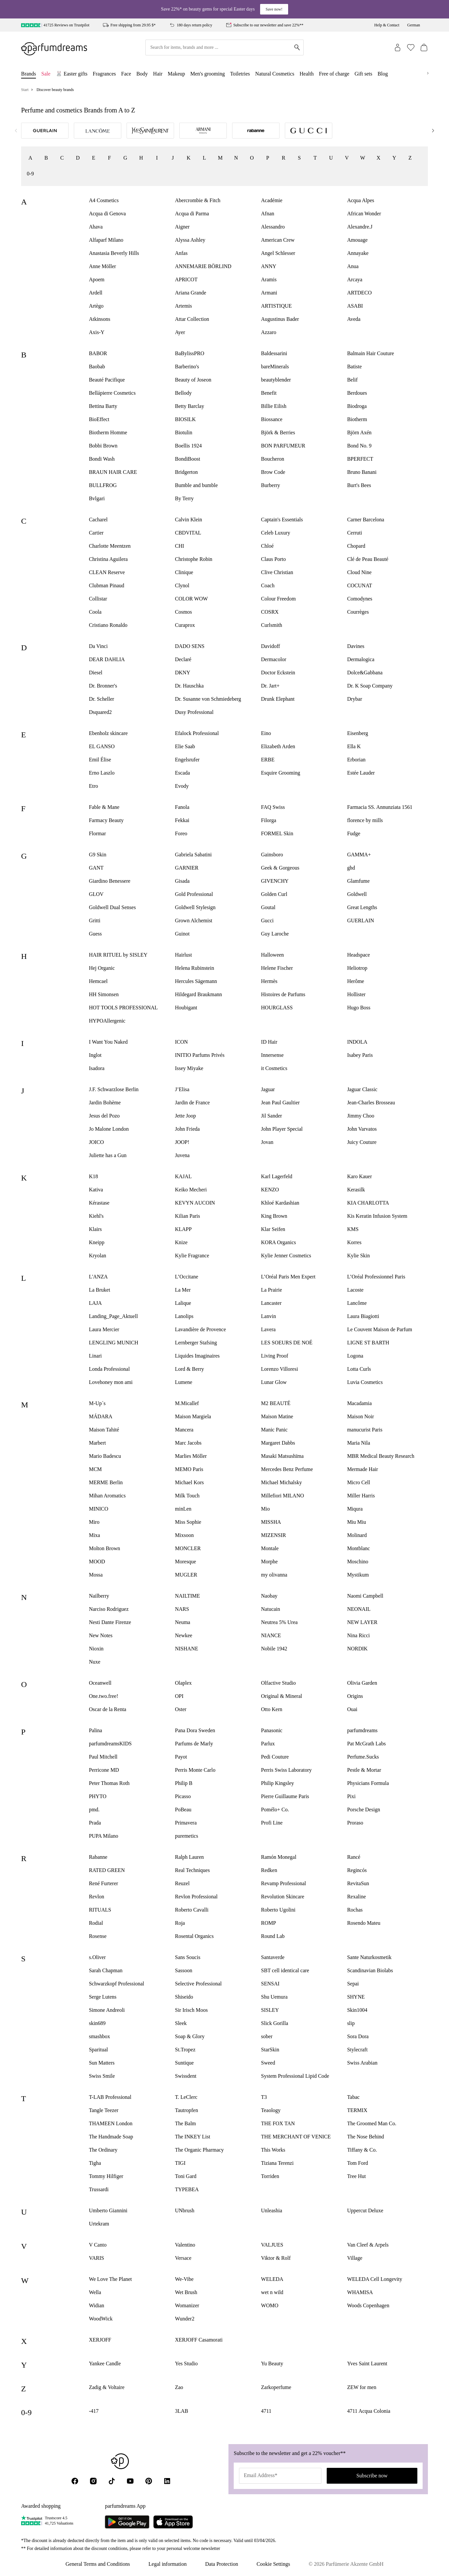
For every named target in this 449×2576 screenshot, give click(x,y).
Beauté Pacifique (107, 380)
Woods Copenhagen (368, 2305)
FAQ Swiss (273, 807)
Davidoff (270, 646)
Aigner (182, 227)
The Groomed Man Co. (371, 2123)
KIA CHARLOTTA (368, 1203)
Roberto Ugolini (278, 1910)
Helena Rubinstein (194, 968)
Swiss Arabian (362, 2063)
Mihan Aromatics (107, 1495)
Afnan (267, 213)
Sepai (353, 1983)
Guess (95, 933)
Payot (181, 1757)
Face (126, 74)
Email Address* (260, 2475)
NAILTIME (187, 1596)
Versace (183, 2258)
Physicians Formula (368, 1783)
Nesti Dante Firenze (110, 1622)
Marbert (97, 1443)
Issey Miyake (189, 1068)
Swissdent (185, 2076)
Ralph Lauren (189, 1857)
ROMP (268, 1923)
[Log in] (398, 47)
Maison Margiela (193, 1416)
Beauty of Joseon (193, 380)
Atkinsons (99, 319)
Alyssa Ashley (190, 240)
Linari (95, 1356)
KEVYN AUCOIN (195, 1203)
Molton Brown (104, 1548)
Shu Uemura (274, 1997)
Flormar (97, 833)
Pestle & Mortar (364, 1770)
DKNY (182, 672)
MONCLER (188, 1548)
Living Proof (274, 1356)
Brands (28, 74)
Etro (93, 786)
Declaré (183, 659)
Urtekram (99, 2223)
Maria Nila (358, 1443)
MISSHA (271, 1522)
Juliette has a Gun (108, 1155)
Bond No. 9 (359, 445)
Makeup (176, 74)
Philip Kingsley (277, 1783)
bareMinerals (275, 366)
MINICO (98, 1509)
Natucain (270, 1609)
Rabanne (98, 1857)
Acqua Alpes (360, 200)
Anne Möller (102, 266)
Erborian (356, 759)
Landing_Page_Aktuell (113, 1316)
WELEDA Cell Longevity (374, 2279)
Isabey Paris (360, 1055)
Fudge (353, 833)
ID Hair (269, 1042)
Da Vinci (98, 646)
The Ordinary (103, 2150)
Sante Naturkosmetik (369, 1957)
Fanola (182, 807)
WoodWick (101, 2318)
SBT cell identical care (285, 1970)
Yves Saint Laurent (367, 2363)
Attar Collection (192, 319)
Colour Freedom (278, 598)
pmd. (94, 1809)
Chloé (267, 546)
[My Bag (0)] (424, 47)
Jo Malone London (109, 1129)
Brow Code (273, 472)
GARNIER (186, 868)
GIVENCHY (275, 881)
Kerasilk (356, 1189)
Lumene (183, 1382)
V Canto (97, 2245)
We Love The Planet (110, 2279)
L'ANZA (98, 1276)
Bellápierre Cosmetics (112, 393)
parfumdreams (362, 1730)
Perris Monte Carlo (195, 1770)
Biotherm (357, 419)
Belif (352, 380)
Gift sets (364, 74)
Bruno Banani (361, 472)
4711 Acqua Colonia (368, 2411)
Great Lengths (362, 907)
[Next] (433, 130)
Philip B (184, 1783)
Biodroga (357, 406)
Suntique (184, 2063)
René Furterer (103, 1883)
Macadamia (359, 1403)
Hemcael (98, 981)
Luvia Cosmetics (365, 1382)
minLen (183, 1509)
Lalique (183, 1303)
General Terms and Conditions (98, 2564)
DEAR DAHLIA (107, 659)
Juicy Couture (361, 1142)
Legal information (167, 2564)
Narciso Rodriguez (109, 1609)
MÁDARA (100, 1416)
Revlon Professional (196, 1896)
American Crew (278, 240)
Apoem (97, 279)
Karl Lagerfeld (276, 1176)
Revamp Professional (283, 1883)
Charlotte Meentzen (110, 546)
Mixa (94, 1535)
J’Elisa (182, 1089)
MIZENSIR (273, 1535)
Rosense (97, 1936)
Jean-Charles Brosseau (371, 1102)
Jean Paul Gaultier (280, 1102)
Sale (45, 74)
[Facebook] (75, 2481)
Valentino (185, 2245)
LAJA (95, 1303)
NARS (182, 1609)
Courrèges (358, 612)
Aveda (354, 319)
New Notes (101, 1635)
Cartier (96, 533)
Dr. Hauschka (189, 686)
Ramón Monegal (278, 1857)
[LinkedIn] (167, 2481)
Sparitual (98, 2049)
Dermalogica (360, 659)
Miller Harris (361, 1495)
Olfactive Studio (278, 1683)
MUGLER (186, 1575)
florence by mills (365, 820)
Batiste (354, 366)
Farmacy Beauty (106, 820)
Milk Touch (187, 1495)
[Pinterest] (149, 2481)
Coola (95, 612)
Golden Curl (274, 894)
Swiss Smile (102, 2076)
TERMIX (357, 2110)
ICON (181, 1042)
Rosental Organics (194, 1936)
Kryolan (97, 1255)
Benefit (269, 393)
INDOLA (357, 1042)
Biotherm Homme (108, 432)
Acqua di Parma (192, 213)
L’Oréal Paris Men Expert (288, 1276)
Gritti (95, 920)
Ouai (352, 1709)
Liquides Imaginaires (197, 1356)
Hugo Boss (359, 1007)
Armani (269, 292)
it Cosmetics (274, 1068)
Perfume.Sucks (363, 1757)
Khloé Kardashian (280, 1203)
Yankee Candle (105, 2363)
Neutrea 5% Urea (279, 1622)
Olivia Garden (362, 1683)
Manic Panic (274, 1429)
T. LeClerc (186, 2097)
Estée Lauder (361, 773)
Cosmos (183, 612)
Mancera (184, 1429)
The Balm (185, 2123)
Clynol (182, 585)
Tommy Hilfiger (106, 2176)
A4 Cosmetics (104, 200)
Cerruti (354, 533)
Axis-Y (97, 332)
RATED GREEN (107, 1870)
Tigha (95, 2163)
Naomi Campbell (365, 1596)
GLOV (96, 894)
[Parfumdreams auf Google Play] (127, 2522)
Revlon (96, 1896)
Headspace (358, 955)
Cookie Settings (273, 2564)
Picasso (183, 1796)
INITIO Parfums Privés (199, 1055)
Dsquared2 (100, 712)
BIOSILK (185, 419)
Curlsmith (271, 625)
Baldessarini (274, 353)
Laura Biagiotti (363, 1316)
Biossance (272, 419)
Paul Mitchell (103, 1757)
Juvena (182, 1155)
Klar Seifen (273, 1229)
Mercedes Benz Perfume (287, 1469)
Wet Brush (186, 2292)
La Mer (183, 1290)
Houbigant (186, 1007)
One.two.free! (103, 1696)
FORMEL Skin (277, 833)
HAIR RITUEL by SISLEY (118, 955)
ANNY (268, 266)
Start (25, 89)
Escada (182, 773)
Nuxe (95, 1662)
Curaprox (185, 625)
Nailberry (99, 1596)
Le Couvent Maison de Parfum (379, 1329)
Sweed (268, 2063)
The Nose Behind (365, 2136)
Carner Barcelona (365, 519)
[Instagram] (93, 2481)
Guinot (182, 933)
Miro (94, 1522)
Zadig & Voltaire (107, 2387)
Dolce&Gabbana (365, 672)
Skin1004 (357, 2010)
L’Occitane (186, 1276)
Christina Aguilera (108, 559)
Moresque (185, 1561)
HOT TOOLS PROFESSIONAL (123, 1007)
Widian (96, 2305)
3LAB (181, 2411)
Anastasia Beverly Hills (114, 253)
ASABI (355, 306)
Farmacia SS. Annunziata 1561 (379, 807)
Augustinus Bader (280, 319)
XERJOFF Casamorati (199, 2340)
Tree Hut (356, 2176)
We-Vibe (184, 2279)
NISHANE (186, 1648)
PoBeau (183, 1809)
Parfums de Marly (194, 1743)
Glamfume (358, 881)
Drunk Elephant (278, 699)
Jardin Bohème (105, 1102)
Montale (270, 1548)
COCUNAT (359, 585)
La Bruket (99, 1290)
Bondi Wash (102, 459)
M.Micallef (187, 1403)
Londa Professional (109, 1369)
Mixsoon (184, 1535)
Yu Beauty (272, 2363)
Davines (355, 646)
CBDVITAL (188, 533)
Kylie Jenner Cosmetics (286, 1255)
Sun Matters (102, 2063)
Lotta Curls (359, 1369)
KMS (353, 1229)
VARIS (96, 2258)
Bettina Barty (103, 406)
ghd (351, 868)
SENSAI (270, 1983)
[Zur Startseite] (54, 47)
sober (267, 2036)
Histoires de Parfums (283, 994)
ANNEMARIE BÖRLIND (203, 266)
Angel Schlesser (278, 253)
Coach (268, 585)
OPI (179, 1696)
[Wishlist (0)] (411, 47)
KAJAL (183, 1176)
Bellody (183, 393)
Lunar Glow (274, 1382)
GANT (96, 868)
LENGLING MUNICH (113, 1342)
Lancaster (271, 1303)
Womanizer (187, 2305)
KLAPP (183, 1229)
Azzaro (268, 332)
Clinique (184, 572)
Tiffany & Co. (362, 2150)
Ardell (96, 292)
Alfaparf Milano (106, 240)
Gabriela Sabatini (193, 854)
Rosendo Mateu (363, 1923)
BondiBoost (187, 459)
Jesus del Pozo (104, 1116)
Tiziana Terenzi (277, 2163)
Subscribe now (372, 2475)
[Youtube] (130, 2481)
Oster (181, 1709)
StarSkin (270, 2049)
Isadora (97, 1068)
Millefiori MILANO (282, 1495)
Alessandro (273, 227)
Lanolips (184, 1316)
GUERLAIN (360, 920)
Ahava (96, 227)
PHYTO (97, 1796)
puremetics (186, 1836)
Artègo (96, 306)
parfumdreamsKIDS (110, 1743)
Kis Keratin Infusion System (377, 1216)
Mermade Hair (362, 1469)
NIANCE (271, 1635)
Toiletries (240, 74)
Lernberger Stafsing (196, 1342)
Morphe (269, 1561)
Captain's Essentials (282, 519)
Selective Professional (198, 1983)
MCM (95, 1469)
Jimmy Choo (360, 1116)
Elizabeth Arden (278, 746)
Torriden (270, 2176)
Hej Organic (102, 968)
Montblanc (358, 1548)
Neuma (182, 1622)
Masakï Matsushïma (282, 1456)
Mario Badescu (105, 1456)
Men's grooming (207, 74)
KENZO (270, 1189)
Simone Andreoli (107, 2010)
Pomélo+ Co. (275, 1809)
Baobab (97, 366)
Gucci (267, 920)
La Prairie (271, 1290)
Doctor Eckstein (278, 672)
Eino (266, 733)
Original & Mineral (281, 1696)
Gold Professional (194, 894)
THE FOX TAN (278, 2123)
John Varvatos (362, 1129)
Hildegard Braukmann (198, 994)
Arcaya (354, 279)
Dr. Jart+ (270, 686)
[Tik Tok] (112, 2481)
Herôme (355, 981)
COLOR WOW (191, 598)
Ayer (180, 332)
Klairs (95, 1229)
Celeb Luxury (275, 533)
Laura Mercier (104, 1329)
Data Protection (221, 2564)
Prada (95, 1822)
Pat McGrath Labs (366, 1743)
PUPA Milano (103, 1836)
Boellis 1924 (188, 445)
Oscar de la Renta (107, 1709)
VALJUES (272, 2245)
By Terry (184, 498)
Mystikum (358, 1575)
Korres (354, 1242)
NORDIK (357, 1648)
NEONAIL (359, 1609)
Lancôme (357, 1303)
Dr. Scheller (101, 699)
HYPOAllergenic (107, 1021)
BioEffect (99, 419)
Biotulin (183, 432)
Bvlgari (97, 498)
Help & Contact (386, 25)
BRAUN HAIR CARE (113, 472)
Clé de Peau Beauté (367, 559)
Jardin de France (192, 1102)
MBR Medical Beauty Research (380, 1456)
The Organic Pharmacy (199, 2150)
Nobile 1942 (274, 1648)
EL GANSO (102, 746)
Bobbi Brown (103, 445)
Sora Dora (358, 2036)
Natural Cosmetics (274, 74)
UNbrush (185, 2210)
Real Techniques (192, 1870)
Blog (382, 74)
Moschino (357, 1561)
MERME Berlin (106, 1482)
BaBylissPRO (189, 353)
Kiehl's (96, 1216)
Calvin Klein (188, 519)
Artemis (183, 306)
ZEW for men (361, 2387)
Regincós (357, 1870)
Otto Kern (271, 1709)
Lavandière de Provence (200, 1329)
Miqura (355, 1509)
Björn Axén (359, 432)
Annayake (358, 253)
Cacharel (98, 519)
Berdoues (357, 393)
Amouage (357, 240)
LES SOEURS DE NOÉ (287, 1342)
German (413, 25)
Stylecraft (357, 2049)
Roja (180, 1923)
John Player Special (282, 1129)
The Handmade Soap (111, 2136)
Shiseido (184, 1997)
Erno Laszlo (102, 773)
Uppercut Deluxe (365, 2210)
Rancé (353, 1857)
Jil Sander (271, 1116)
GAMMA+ (359, 854)
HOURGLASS (277, 1007)
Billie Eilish (273, 406)
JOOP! (182, 1142)
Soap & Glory (190, 2036)
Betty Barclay (189, 406)
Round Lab (273, 1936)
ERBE (268, 759)
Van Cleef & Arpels (368, 2245)
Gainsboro (272, 854)
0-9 (30, 173)
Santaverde (272, 1957)
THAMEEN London (111, 2123)
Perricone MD (104, 1770)
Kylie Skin (358, 1255)
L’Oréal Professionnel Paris (376, 1276)
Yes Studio (186, 2363)
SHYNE (356, 1997)
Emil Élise (100, 759)
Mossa (96, 1575)
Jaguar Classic (362, 1089)
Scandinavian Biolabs (370, 1970)
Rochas (355, 1910)
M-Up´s (97, 1403)
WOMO (269, 2305)
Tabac (353, 2097)
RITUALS (100, 1910)
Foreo (181, 833)
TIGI (180, 2163)
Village (354, 2258)
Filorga (268, 820)
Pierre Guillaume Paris (285, 1796)
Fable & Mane (104, 807)
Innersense (272, 1055)
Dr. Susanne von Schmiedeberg (208, 699)
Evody (182, 786)
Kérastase (99, 1203)
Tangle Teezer (103, 2110)
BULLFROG (103, 485)
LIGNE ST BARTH (368, 1342)
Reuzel (182, 1883)
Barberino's (187, 366)
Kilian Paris (187, 1216)
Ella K (354, 746)
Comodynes (359, 598)
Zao (179, 2387)
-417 (94, 2411)
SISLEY (270, 2010)
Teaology (271, 2110)
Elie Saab (185, 746)
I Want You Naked (108, 1042)
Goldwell (357, 894)
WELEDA (272, 2279)
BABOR (98, 353)
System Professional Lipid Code (295, 2076)
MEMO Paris (189, 1469)
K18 (93, 1176)
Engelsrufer (187, 759)
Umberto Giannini (108, 2210)
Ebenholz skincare (108, 733)
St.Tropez (185, 2049)
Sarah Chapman (106, 1970)
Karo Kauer (359, 1176)
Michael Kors (189, 1482)
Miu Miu (356, 1522)
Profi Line (272, 1822)
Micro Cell (358, 1482)
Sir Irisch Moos (191, 2010)
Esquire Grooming (280, 773)
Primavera (186, 1822)
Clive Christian (277, 572)
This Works (273, 2150)
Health (307, 74)
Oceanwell (100, 1683)
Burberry (270, 485)
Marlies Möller (191, 1456)
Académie (272, 200)
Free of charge (334, 74)
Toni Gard (185, 2176)
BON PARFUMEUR (283, 445)
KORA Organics (278, 1242)
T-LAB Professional (110, 2097)
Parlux (268, 1743)
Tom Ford (357, 2163)
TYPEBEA (187, 2189)
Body (142, 74)
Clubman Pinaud (106, 585)
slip (351, 2023)
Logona (355, 1356)
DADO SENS (189, 646)
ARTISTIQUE (276, 306)
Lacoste (355, 1290)
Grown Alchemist (193, 920)
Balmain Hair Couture (370, 353)
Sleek (181, 2023)
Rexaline (356, 1896)
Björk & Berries (278, 432)
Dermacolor (273, 659)
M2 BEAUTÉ (275, 1403)
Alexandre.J (360, 227)
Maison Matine (277, 1416)
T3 (264, 2097)
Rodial (96, 1923)
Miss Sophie (188, 1522)
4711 (266, 2411)
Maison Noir (360, 1416)
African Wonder (364, 213)
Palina (95, 1730)
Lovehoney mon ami (111, 1382)
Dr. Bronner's (103, 686)
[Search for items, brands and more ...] (224, 47)
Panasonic (272, 1730)
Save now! (274, 9)
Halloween (272, 955)
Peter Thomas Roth (109, 1783)
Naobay (269, 1596)
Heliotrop (357, 968)
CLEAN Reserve (107, 572)
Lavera (268, 1329)
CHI (179, 546)
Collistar (98, 598)
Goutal (268, 907)
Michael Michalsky (281, 1482)
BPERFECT (360, 459)
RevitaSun (358, 1883)
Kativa (96, 1189)
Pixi (351, 1796)
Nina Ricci (358, 1635)
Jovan (267, 1142)
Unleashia (271, 2210)
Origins (355, 1696)
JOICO (96, 1142)
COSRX (270, 612)
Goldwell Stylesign (195, 907)
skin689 (97, 2023)
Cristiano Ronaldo (108, 625)
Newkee (183, 1635)
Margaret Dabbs (278, 1443)
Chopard (356, 546)
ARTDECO (359, 292)
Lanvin (268, 1316)
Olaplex (183, 1683)
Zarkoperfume (276, 2387)
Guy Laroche (275, 933)
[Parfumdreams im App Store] (173, 2522)
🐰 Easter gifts (71, 74)
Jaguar (268, 1089)
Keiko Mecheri (191, 1189)
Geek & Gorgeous (280, 868)
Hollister (356, 994)
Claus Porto (273, 559)
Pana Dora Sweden (195, 1730)
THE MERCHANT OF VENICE (296, 2136)
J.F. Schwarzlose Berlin (114, 1089)
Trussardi (99, 2189)
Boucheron (272, 459)
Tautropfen (186, 2110)
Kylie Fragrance (192, 1255)
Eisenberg (357, 733)
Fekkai (182, 820)
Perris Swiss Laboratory (286, 1770)
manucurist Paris (364, 1429)
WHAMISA (360, 2292)
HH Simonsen (104, 994)
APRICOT (186, 279)
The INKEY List (192, 2136)
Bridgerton (186, 472)
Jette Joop (185, 1116)
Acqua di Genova (107, 213)
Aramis (269, 279)
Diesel (96, 672)
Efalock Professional (197, 733)
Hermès (269, 981)
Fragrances (104, 74)
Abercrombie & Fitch (198, 200)
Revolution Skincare (282, 1896)
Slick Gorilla (274, 2023)
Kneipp (97, 1242)
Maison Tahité (104, 1429)
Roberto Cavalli (192, 1910)
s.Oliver (97, 1957)
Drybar (354, 699)
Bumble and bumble (196, 485)
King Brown (274, 1216)
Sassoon (183, 1970)
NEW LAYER (362, 1622)
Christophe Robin (193, 559)
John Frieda (187, 1129)
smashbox (99, 2036)
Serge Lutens (103, 1997)
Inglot (95, 1055)
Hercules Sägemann (196, 981)
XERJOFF (100, 2340)
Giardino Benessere (110, 881)
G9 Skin (97, 854)
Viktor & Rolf (276, 2258)
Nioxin (96, 1648)
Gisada (182, 881)
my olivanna (274, 1575)
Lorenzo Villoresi (279, 1369)
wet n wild (272, 2292)
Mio (265, 1509)
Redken (269, 1870)
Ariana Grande (190, 292)
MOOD (97, 1561)
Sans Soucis (187, 1957)
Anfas (181, 253)
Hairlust (183, 955)
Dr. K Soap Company (370, 686)
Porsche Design (363, 1809)
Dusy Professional (194, 712)
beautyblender (276, 380)
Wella (95, 2292)
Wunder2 (185, 2318)
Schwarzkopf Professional (116, 1983)
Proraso (355, 1822)
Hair (157, 74)
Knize (181, 1242)
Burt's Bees (359, 485)
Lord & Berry (189, 1369)
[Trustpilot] (31, 2520)
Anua (353, 266)
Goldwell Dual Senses (112, 907)
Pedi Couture (275, 1757)
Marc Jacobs (188, 1443)
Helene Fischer (277, 968)
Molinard (357, 1535)
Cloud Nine (359, 572)
